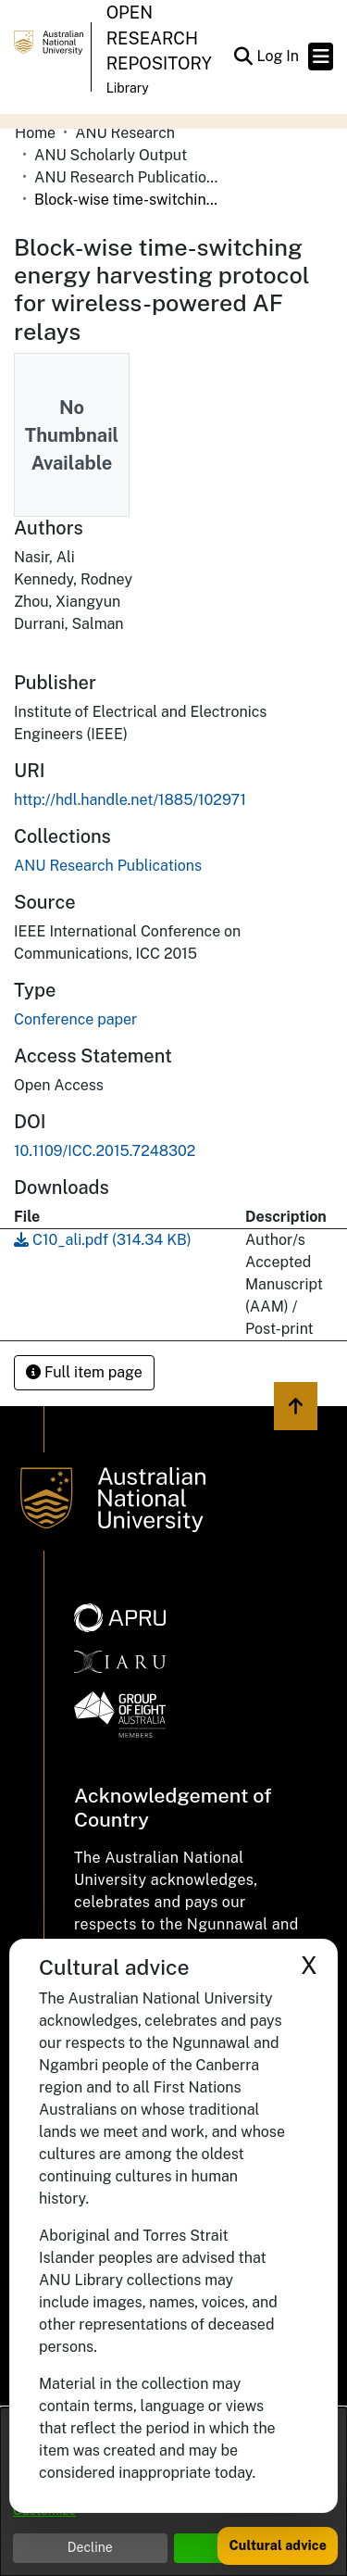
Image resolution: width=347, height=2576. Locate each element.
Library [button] (127, 88)
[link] (108, 865)
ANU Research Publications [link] (126, 177)
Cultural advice (278, 2545)
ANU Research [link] (125, 133)
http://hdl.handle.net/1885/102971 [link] (130, 800)
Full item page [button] (84, 1372)
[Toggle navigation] (320, 56)
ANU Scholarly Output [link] (110, 155)
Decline (90, 2547)
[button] (242, 56)
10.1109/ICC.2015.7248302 (104, 1151)
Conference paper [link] (75, 1019)
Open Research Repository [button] (159, 38)
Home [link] (35, 133)
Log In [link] (278, 56)
